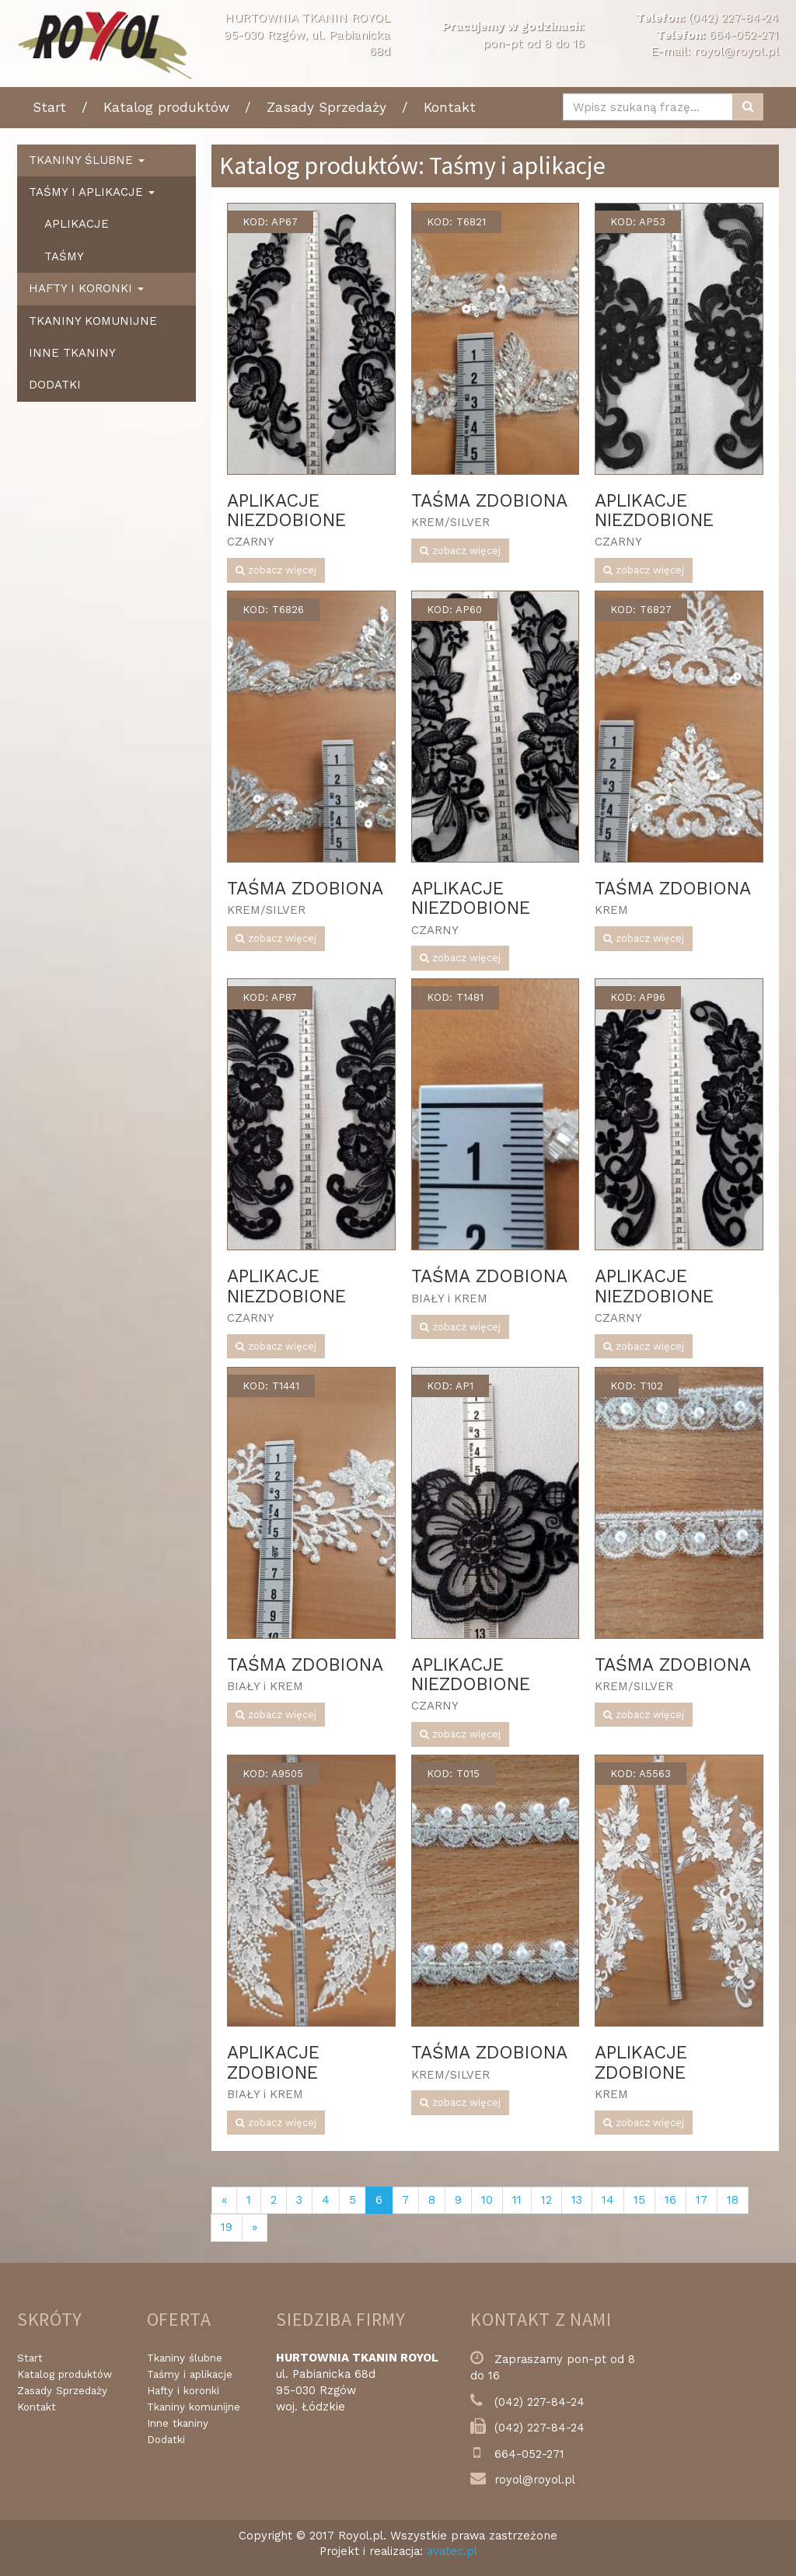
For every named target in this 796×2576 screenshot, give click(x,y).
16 (670, 2200)
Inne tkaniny (72, 353)
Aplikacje (76, 224)
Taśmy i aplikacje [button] (92, 192)
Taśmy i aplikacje (189, 2374)
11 (517, 2200)
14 (608, 2200)
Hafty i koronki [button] (86, 288)
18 (732, 2200)
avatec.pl (452, 2551)
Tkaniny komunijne (93, 321)
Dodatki (55, 385)
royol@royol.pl (736, 51)
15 (639, 2200)
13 (576, 2200)
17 (701, 2200)
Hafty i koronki (183, 2390)
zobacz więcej (276, 570)
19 (226, 2227)
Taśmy (64, 256)
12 (546, 2200)
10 (487, 2200)
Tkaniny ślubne (184, 2358)
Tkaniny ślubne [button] (87, 160)
